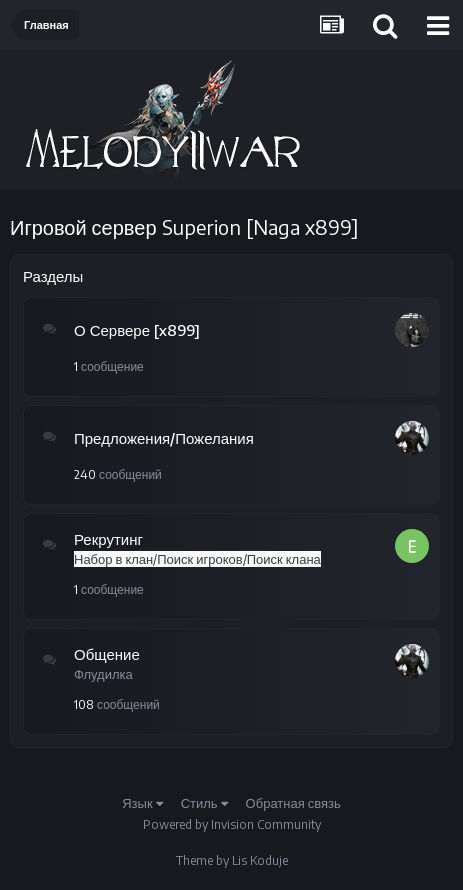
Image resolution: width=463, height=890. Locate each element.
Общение (107, 654)
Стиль (204, 803)
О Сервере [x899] (137, 330)
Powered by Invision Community (232, 824)
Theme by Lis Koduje (232, 860)
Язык (142, 803)
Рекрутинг (108, 539)
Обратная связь (293, 803)
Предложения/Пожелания (164, 438)
